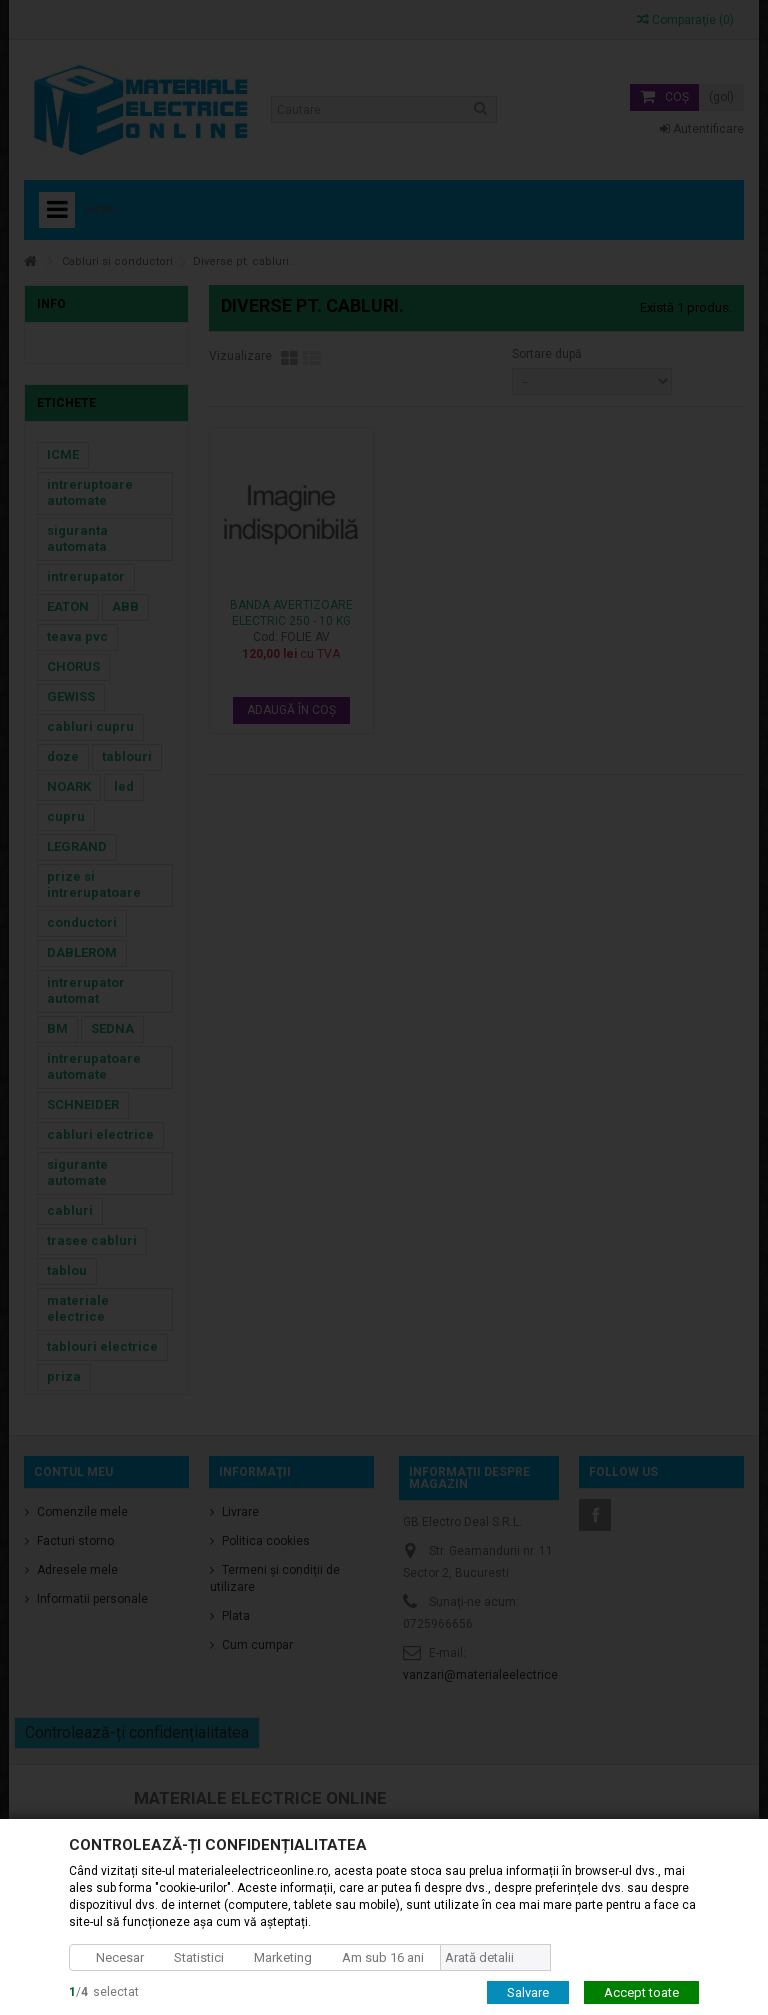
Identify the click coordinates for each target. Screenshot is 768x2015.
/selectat (104, 1991)
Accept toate (641, 1991)
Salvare (528, 1991)
